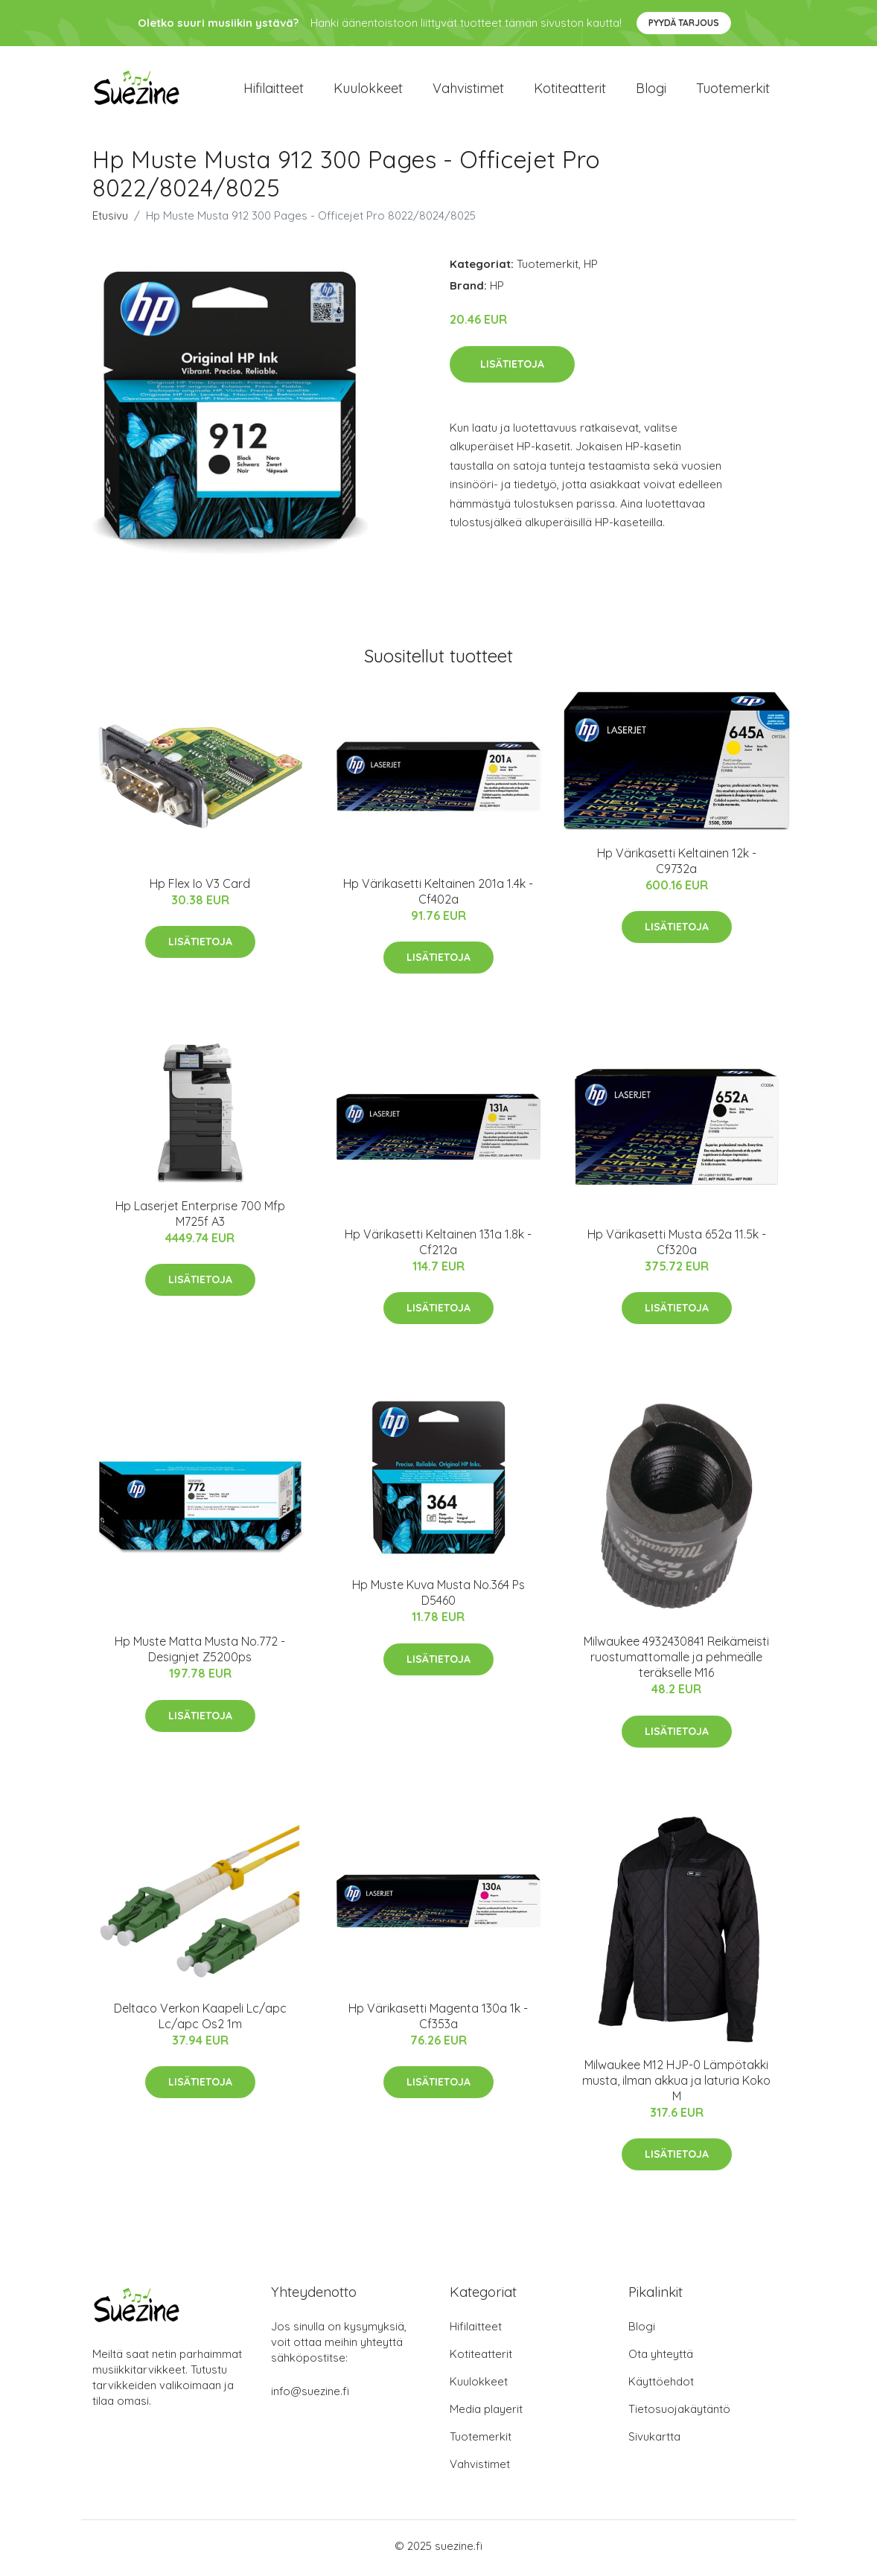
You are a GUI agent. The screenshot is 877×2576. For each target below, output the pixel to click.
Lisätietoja (512, 368)
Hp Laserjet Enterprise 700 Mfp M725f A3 (200, 1218)
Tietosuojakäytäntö (679, 2413)
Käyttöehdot (661, 2386)
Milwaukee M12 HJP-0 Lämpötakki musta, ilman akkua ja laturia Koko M (676, 2085)
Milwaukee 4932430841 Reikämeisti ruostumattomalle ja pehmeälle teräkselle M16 (676, 1662)
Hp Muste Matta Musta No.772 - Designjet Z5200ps (200, 1654)
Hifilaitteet (273, 90)
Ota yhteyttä (660, 2358)
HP (591, 269)
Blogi (651, 90)
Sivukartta (654, 2441)
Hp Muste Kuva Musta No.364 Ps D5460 (438, 1597)
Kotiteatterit (570, 90)
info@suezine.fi (310, 2395)
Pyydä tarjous (683, 22)
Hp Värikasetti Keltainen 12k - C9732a (676, 866)
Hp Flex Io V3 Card (200, 887)
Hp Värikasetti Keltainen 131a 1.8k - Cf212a (438, 1247)
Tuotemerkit (733, 90)
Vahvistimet (468, 90)
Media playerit (486, 2413)
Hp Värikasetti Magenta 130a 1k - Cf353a (438, 2020)
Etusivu (110, 221)
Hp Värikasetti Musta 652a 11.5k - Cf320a (676, 1247)
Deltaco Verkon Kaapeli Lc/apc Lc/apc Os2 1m (200, 2020)
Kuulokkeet (368, 90)
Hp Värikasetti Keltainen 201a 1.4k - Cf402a (438, 895)
